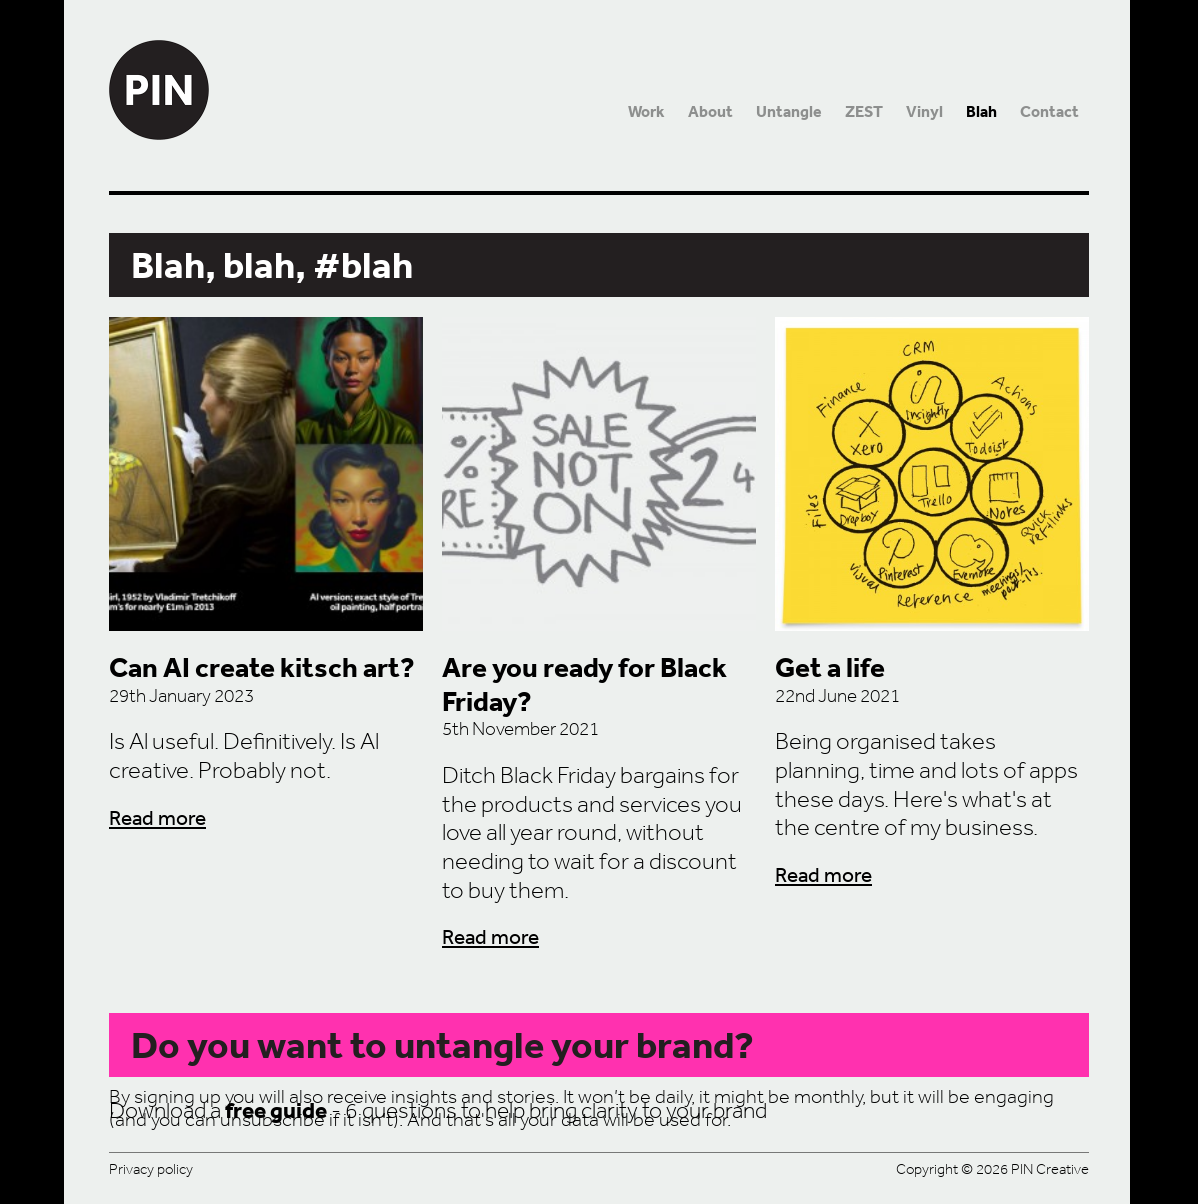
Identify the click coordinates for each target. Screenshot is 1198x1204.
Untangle (789, 111)
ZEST (864, 111)
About (710, 111)
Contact (1049, 111)
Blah (981, 111)
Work (646, 111)
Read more (157, 817)
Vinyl (924, 111)
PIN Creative (159, 70)
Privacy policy (151, 1169)
